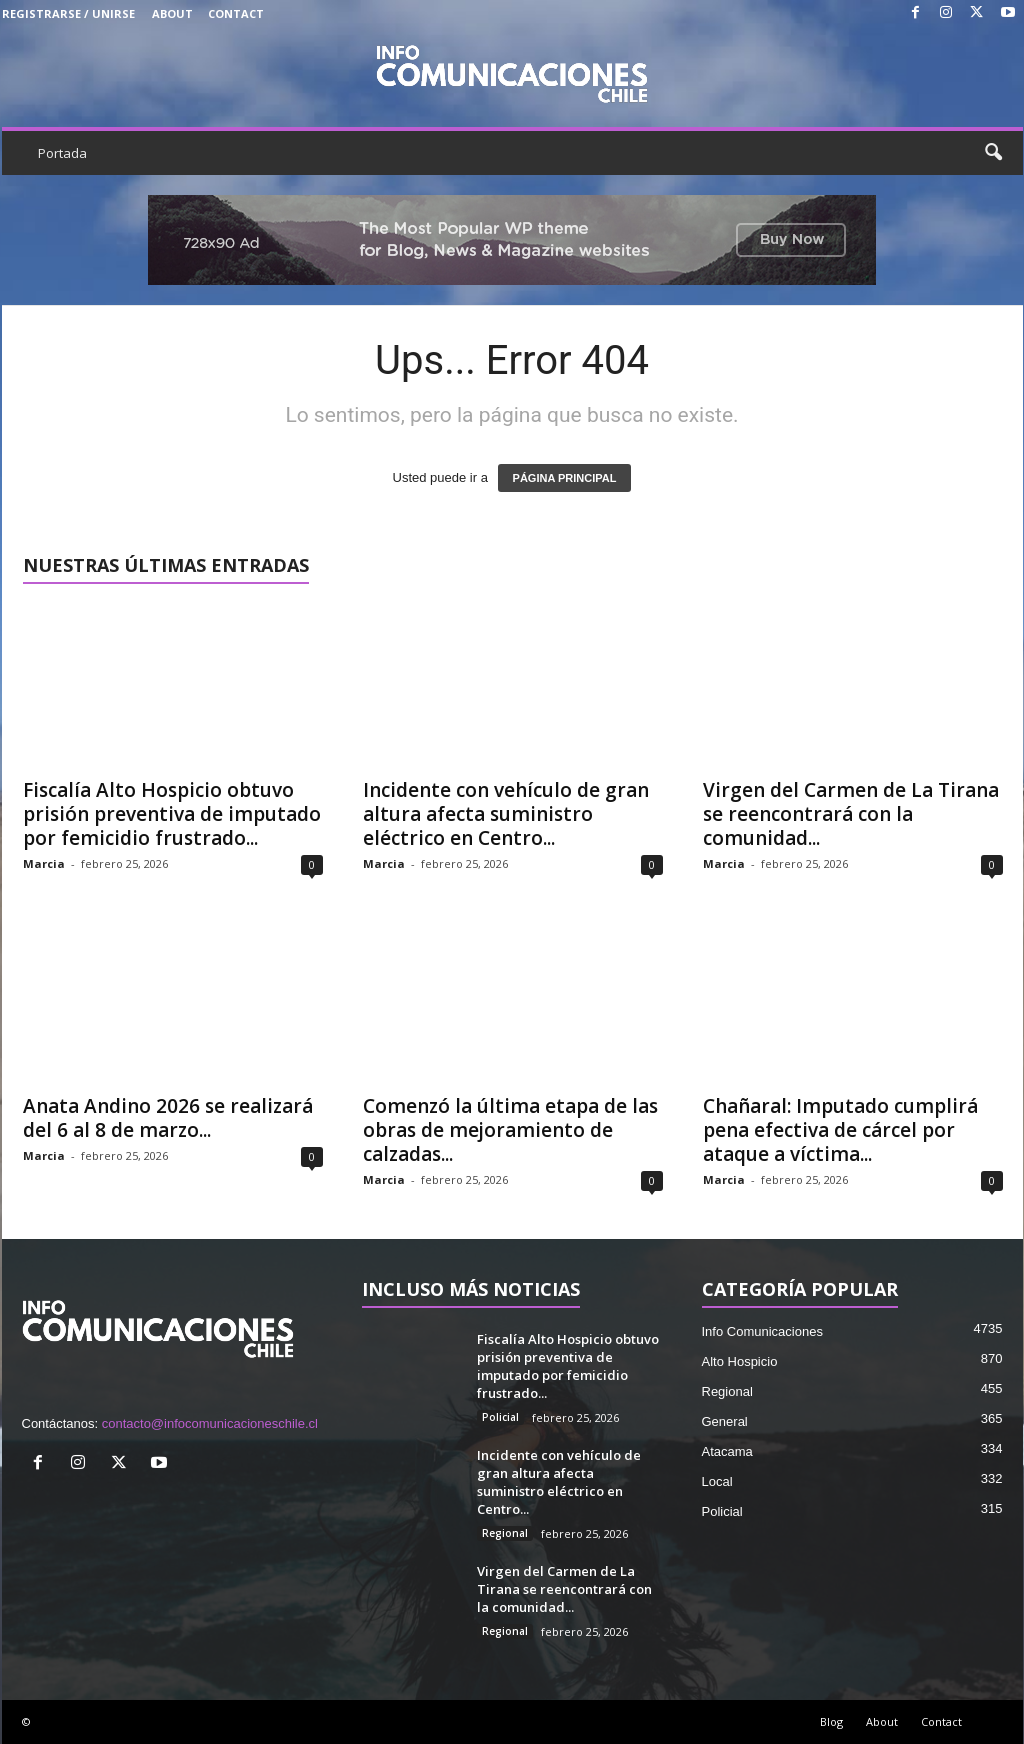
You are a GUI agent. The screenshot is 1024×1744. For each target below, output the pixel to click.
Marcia (44, 863)
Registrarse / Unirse (68, 13)
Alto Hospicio (740, 1361)
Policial (500, 1417)
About (172, 13)
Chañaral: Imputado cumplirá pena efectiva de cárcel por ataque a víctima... (840, 1130)
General (725, 1421)
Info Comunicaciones (762, 1331)
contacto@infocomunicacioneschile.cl (210, 1423)
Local (717, 1481)
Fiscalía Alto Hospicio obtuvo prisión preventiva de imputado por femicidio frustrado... (172, 814)
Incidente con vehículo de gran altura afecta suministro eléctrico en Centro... (506, 814)
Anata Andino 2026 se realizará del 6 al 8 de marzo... (168, 1118)
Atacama (727, 1451)
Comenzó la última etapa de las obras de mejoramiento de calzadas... (510, 1130)
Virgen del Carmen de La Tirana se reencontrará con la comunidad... (851, 814)
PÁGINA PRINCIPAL (565, 478)
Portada (62, 153)
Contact (236, 13)
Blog (831, 1721)
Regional (505, 1533)
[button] (993, 153)
